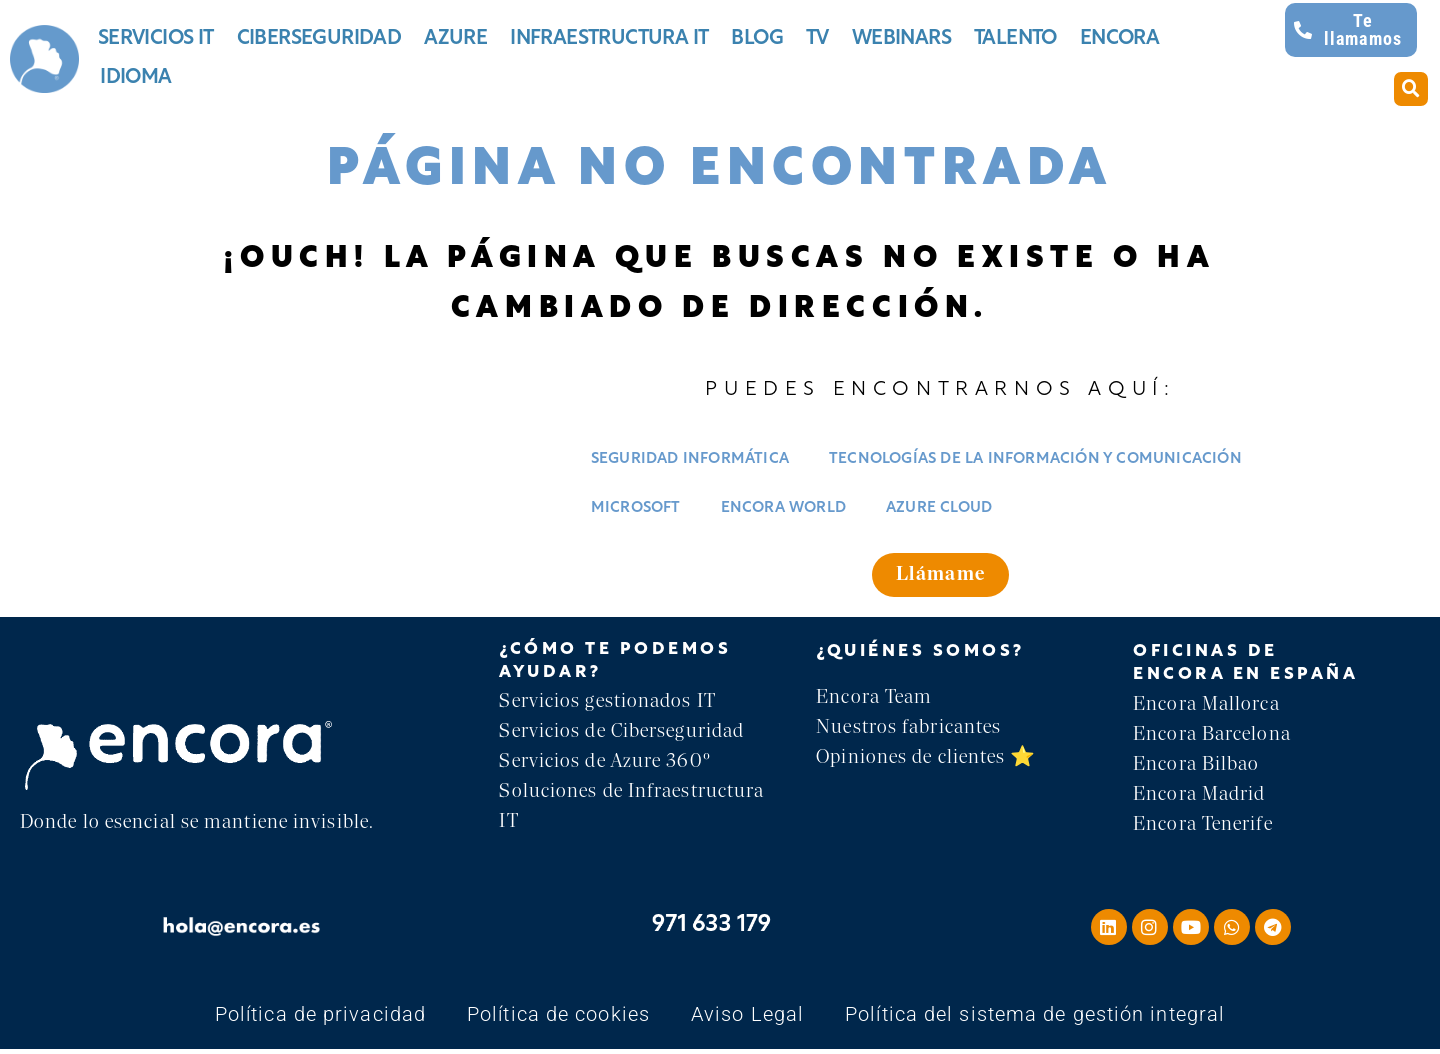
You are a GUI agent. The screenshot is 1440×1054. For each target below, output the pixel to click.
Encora (1119, 39)
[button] (1411, 89)
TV (817, 39)
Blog (757, 39)
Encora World (783, 508)
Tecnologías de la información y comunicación (1035, 459)
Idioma (135, 78)
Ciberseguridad (319, 39)
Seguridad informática (690, 459)
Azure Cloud (939, 508)
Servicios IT (156, 39)
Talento (1015, 39)
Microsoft (636, 508)
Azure (455, 39)
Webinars (901, 39)
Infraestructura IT (609, 39)
